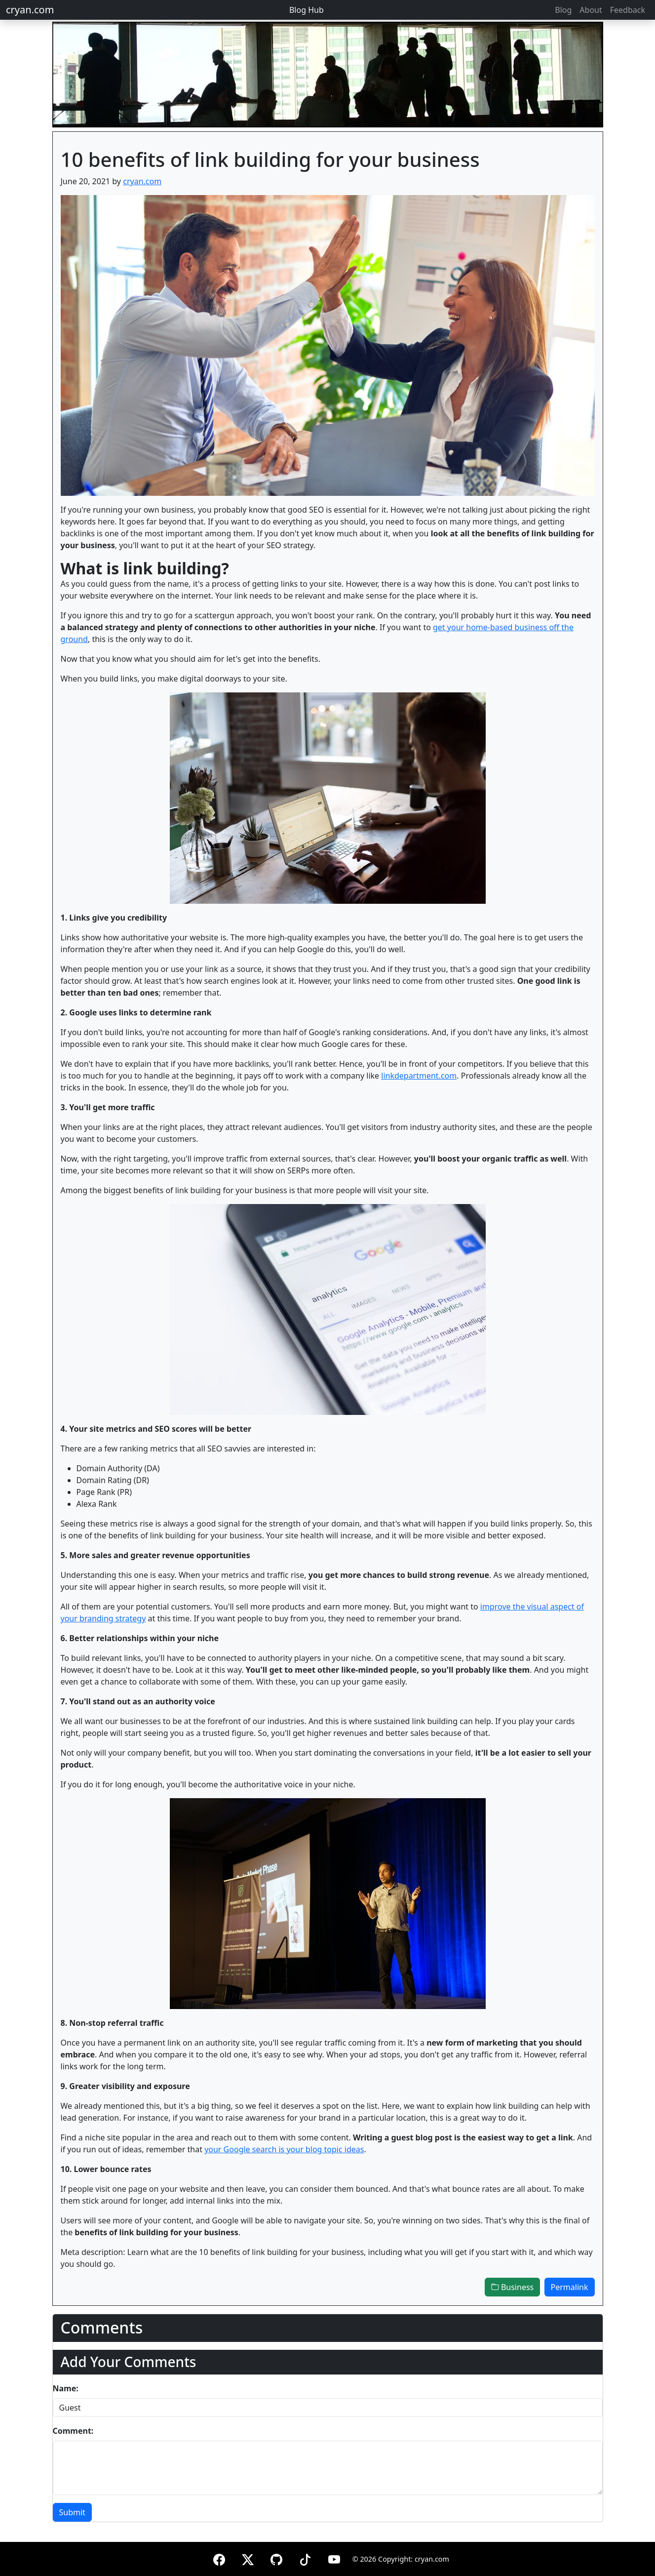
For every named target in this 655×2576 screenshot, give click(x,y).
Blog (563, 9)
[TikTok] (305, 2558)
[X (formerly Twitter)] (248, 2558)
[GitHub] (276, 2558)
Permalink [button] (569, 2287)
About (590, 9)
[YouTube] (334, 2558)
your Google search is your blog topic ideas (284, 2149)
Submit (72, 2512)
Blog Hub (306, 9)
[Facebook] (219, 2558)
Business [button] (512, 2287)
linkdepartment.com (419, 1075)
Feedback (627, 9)
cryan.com (30, 9)
